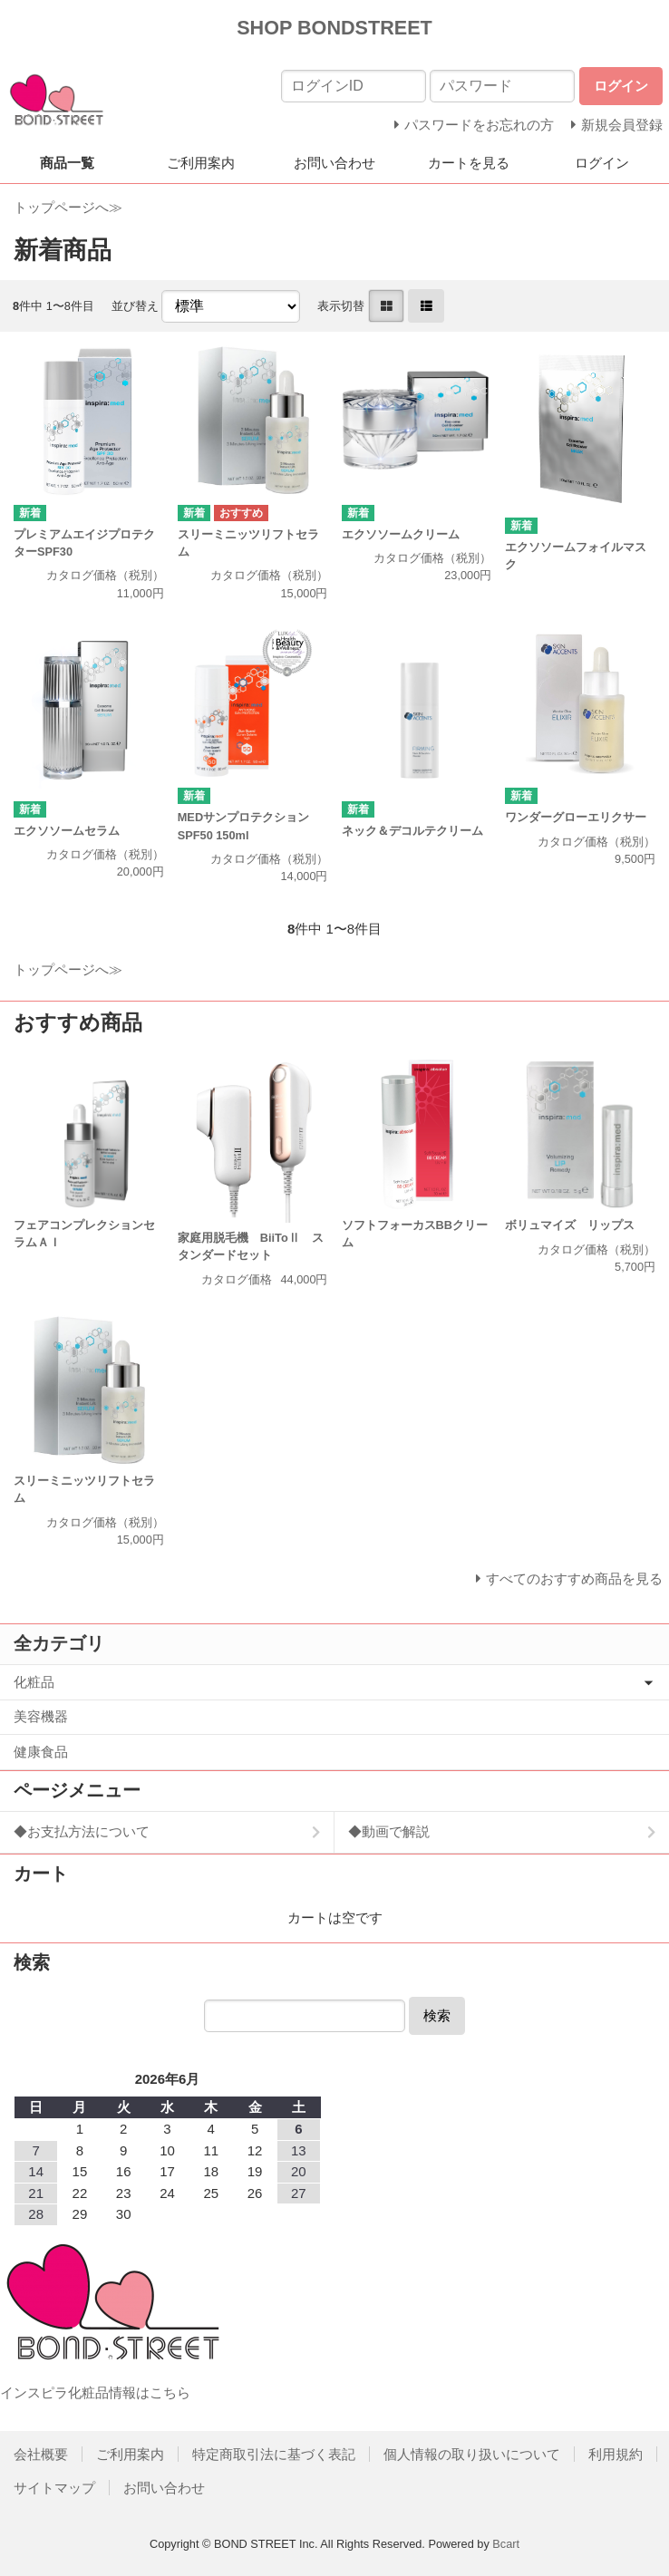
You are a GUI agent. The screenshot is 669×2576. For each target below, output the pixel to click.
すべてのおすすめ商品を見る (574, 1578)
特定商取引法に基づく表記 (273, 2454)
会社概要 (41, 2454)
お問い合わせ (334, 162)
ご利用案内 (201, 162)
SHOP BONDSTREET (334, 27)
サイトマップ (54, 2487)
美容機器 (41, 1716)
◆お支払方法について (82, 1831)
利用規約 (615, 2454)
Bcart (505, 2544)
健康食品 (41, 1751)
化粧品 (34, 1682)
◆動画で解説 (389, 1831)
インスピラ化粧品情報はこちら (95, 2392)
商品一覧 (67, 162)
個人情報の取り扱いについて (471, 2454)
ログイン (602, 162)
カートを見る (468, 162)
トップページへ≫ (68, 207)
